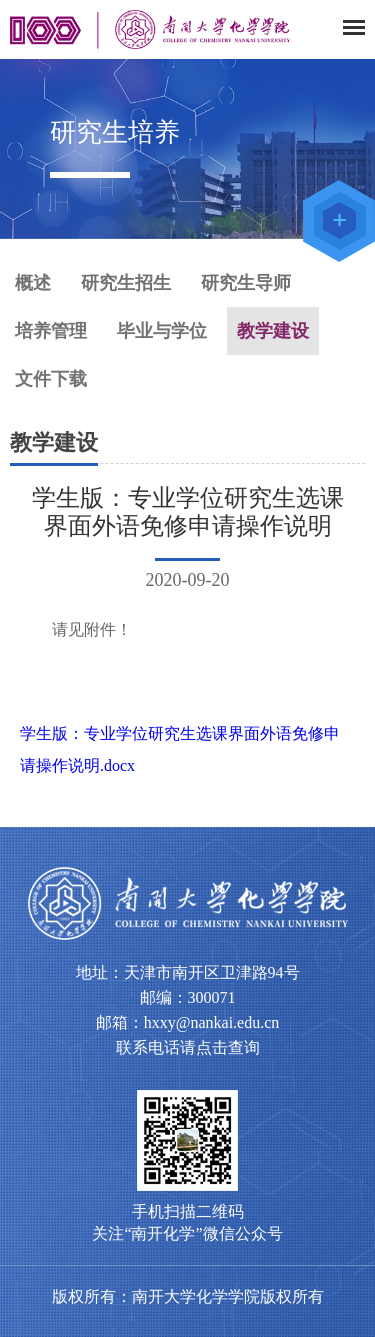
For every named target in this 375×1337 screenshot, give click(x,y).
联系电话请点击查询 (188, 1047)
